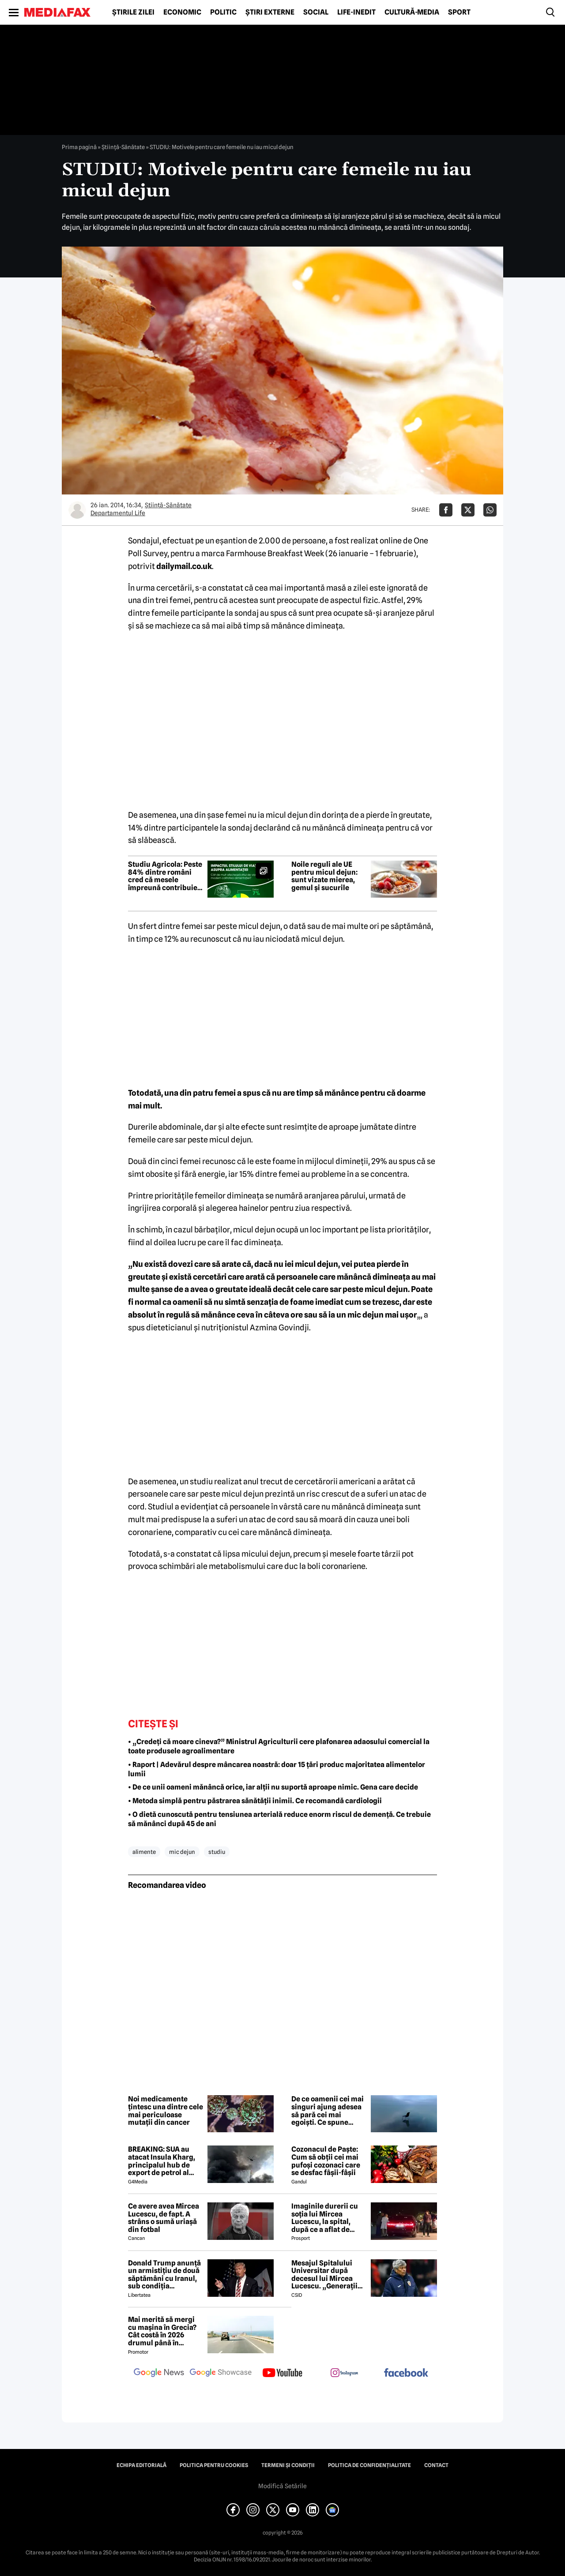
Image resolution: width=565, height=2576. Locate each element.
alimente (144, 1851)
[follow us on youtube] (282, 2373)
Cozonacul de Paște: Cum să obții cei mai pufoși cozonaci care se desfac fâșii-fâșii (325, 2160)
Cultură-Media (411, 12)
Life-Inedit (356, 12)
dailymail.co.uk (184, 566)
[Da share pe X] (468, 510)
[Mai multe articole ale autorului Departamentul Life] (77, 510)
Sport (459, 12)
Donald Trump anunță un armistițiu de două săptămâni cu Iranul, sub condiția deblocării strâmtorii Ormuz (164, 2274)
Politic (223, 12)
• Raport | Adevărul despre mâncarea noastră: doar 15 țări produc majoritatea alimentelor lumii (276, 1769)
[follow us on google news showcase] (221, 2373)
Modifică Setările (282, 2486)
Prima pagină (79, 146)
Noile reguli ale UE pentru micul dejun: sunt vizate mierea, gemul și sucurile (324, 876)
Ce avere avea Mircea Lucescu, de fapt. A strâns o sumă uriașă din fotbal (163, 2217)
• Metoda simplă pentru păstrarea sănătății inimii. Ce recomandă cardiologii (255, 1801)
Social (315, 12)
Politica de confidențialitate (369, 2465)
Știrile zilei (133, 12)
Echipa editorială (141, 2465)
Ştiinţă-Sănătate (123, 146)
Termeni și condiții (288, 2465)
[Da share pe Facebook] (445, 510)
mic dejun (182, 1851)
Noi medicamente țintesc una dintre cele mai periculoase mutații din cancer (165, 2110)
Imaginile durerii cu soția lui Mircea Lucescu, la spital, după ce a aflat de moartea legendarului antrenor (328, 2217)
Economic (182, 12)
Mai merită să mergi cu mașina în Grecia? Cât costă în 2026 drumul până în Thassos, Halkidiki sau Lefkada (164, 2331)
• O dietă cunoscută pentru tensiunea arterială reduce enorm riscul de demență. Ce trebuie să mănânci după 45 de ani (279, 1819)
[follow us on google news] (159, 2373)
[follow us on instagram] (344, 2373)
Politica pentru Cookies (214, 2465)
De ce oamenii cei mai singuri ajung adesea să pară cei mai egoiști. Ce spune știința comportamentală (327, 2110)
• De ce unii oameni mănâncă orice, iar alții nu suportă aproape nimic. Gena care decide (273, 1787)
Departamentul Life (117, 513)
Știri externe (269, 12)
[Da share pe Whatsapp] (490, 510)
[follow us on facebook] (406, 2373)
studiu (216, 1851)
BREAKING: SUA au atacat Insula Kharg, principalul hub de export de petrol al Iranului (161, 2160)
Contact (436, 2465)
